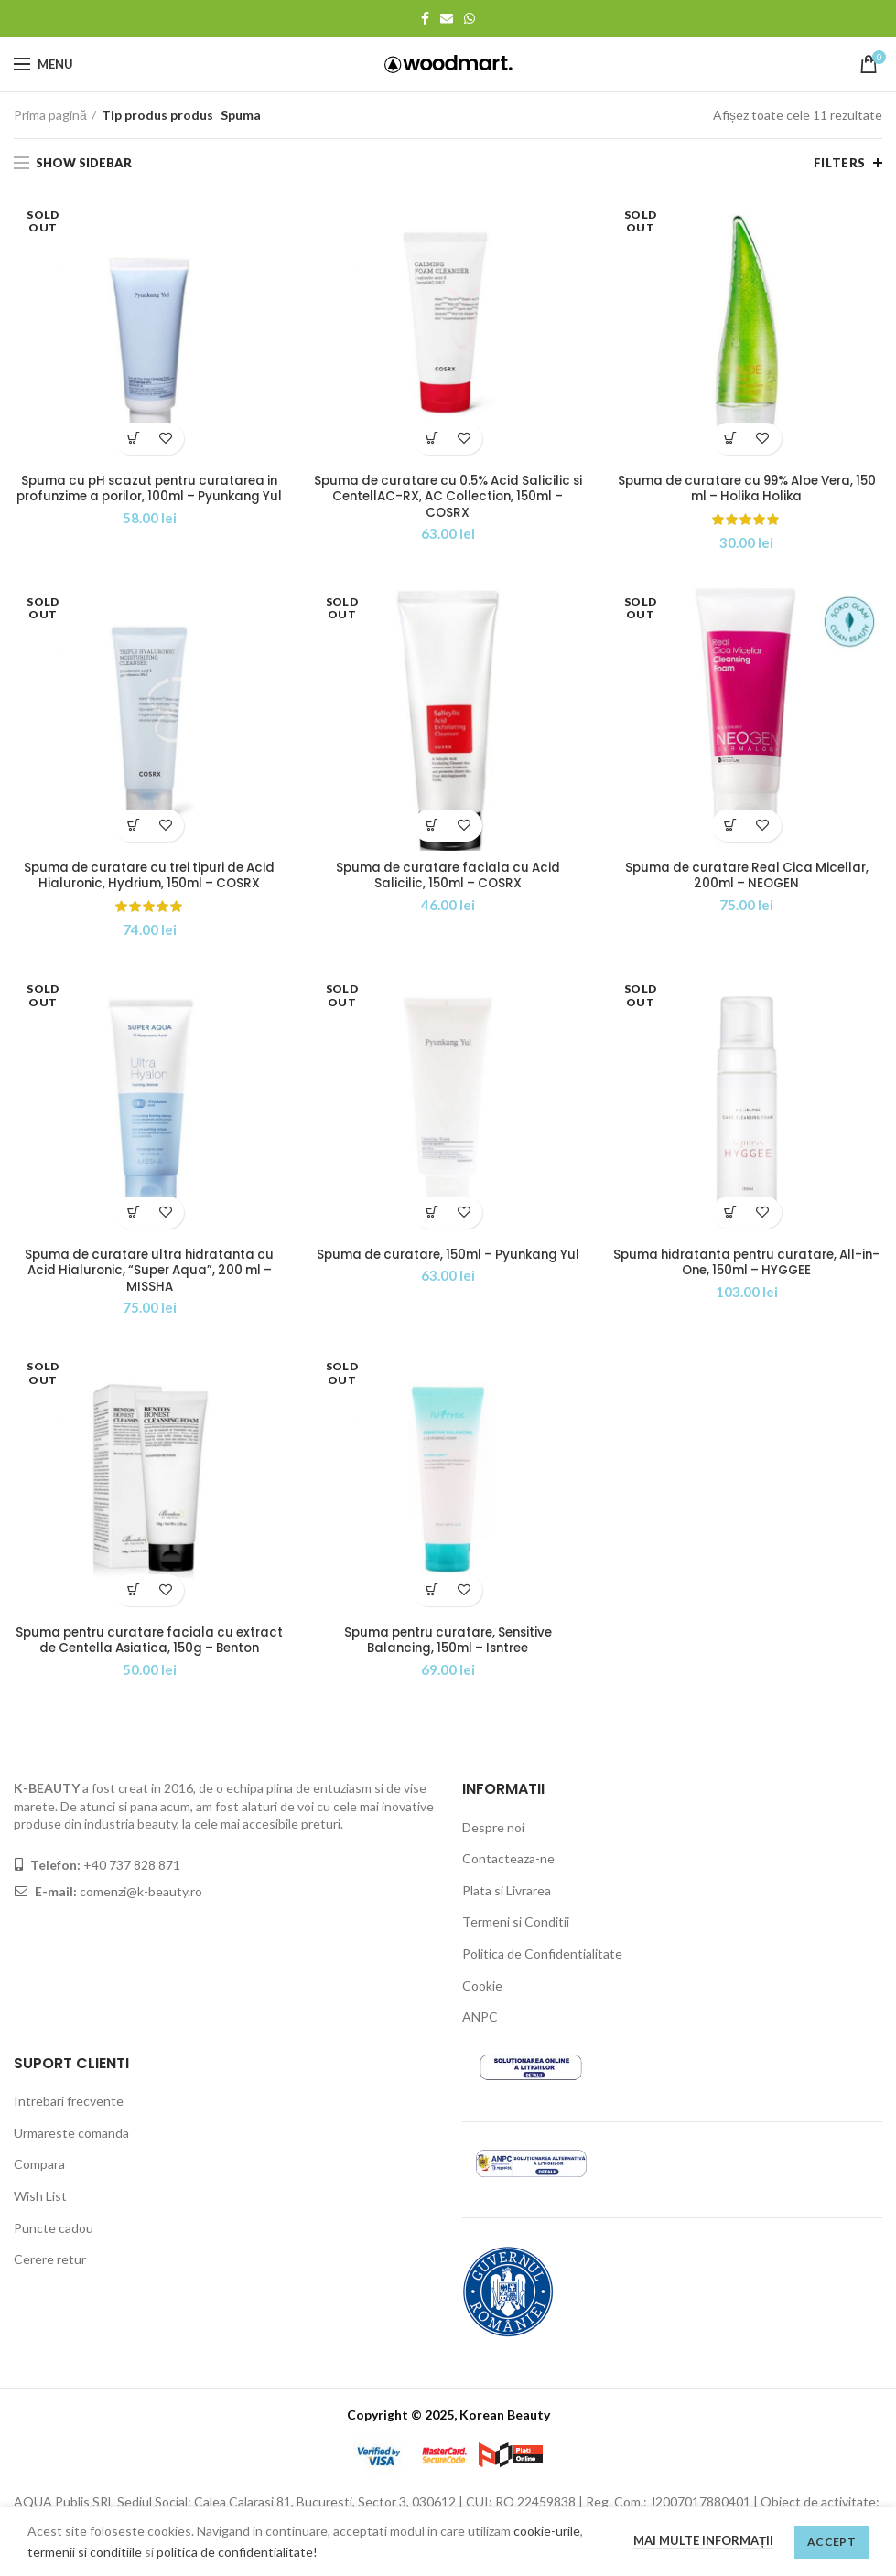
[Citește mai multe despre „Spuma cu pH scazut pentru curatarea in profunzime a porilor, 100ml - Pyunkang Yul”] (133, 439)
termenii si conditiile (84, 2552)
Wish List (40, 2219)
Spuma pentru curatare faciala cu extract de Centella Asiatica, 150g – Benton (149, 1654)
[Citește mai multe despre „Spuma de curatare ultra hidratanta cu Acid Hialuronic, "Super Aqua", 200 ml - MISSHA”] (133, 1215)
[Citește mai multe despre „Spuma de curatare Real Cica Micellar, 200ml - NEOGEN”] (731, 826)
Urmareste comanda (71, 2155)
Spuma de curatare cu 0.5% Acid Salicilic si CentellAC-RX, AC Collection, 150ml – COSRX (448, 498)
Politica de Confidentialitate (542, 1976)
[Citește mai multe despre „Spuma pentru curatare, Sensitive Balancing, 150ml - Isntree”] (432, 1595)
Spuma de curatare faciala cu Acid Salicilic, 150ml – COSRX (448, 877)
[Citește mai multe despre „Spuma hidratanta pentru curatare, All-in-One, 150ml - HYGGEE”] (731, 1215)
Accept (831, 2542)
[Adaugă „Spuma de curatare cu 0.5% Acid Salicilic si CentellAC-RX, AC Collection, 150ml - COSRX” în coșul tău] (432, 439)
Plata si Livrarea (506, 1913)
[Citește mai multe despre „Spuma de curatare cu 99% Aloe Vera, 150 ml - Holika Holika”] (731, 439)
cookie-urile (546, 2530)
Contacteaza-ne (508, 1881)
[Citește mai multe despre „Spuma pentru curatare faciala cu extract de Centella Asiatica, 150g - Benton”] (133, 1595)
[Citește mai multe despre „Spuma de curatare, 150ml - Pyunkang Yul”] (432, 1215)
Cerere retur (50, 2282)
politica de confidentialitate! (237, 2552)
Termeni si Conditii (515, 1945)
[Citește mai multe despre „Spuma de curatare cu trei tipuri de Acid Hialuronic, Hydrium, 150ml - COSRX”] (133, 826)
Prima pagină (50, 115)
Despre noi (493, 1850)
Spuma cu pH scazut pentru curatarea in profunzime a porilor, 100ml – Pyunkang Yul (149, 498)
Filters (840, 163)
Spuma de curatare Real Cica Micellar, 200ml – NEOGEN (747, 877)
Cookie (482, 2008)
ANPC (480, 2039)
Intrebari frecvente (69, 2123)
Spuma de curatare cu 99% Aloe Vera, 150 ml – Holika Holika (747, 489)
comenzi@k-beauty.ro (139, 1914)
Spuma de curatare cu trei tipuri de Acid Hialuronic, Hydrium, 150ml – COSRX (150, 877)
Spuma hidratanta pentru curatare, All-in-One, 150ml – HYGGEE (746, 1266)
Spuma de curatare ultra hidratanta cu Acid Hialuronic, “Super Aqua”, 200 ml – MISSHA (149, 1275)
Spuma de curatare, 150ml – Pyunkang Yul (448, 1266)
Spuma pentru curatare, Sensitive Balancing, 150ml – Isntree (448, 1645)
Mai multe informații (703, 2540)
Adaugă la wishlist (165, 439)
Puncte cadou (53, 2251)
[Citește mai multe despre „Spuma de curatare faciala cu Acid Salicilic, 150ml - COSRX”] (432, 826)
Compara (39, 2187)
